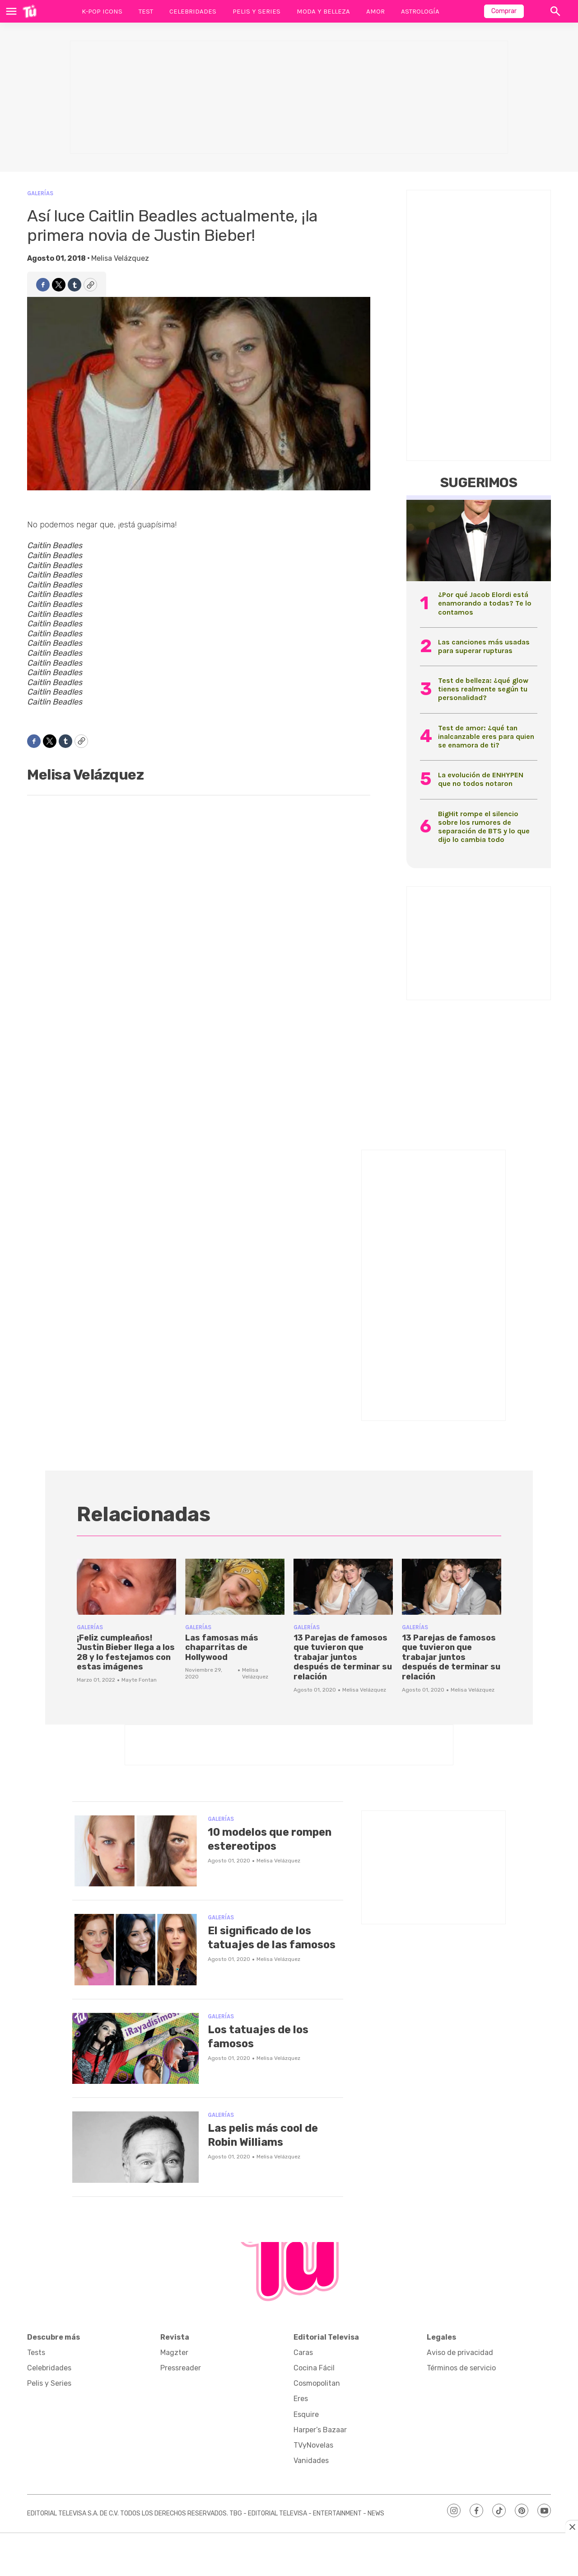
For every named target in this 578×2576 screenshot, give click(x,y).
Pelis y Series (256, 11)
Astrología (420, 11)
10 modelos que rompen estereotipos (270, 1839)
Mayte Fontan (139, 1680)
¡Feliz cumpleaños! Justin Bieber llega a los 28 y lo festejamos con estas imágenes (126, 1652)
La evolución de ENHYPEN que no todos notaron (480, 779)
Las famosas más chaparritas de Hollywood (221, 1647)
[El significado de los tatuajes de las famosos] (135, 1949)
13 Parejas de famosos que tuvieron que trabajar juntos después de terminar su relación (343, 1657)
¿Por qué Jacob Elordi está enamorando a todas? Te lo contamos (484, 603)
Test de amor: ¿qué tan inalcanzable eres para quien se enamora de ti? (486, 736)
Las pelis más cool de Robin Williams (269, 2135)
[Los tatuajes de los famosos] (135, 2048)
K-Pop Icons (102, 11)
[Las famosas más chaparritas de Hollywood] (234, 1587)
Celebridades (192, 11)
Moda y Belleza (323, 11)
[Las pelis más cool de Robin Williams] (135, 2147)
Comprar (504, 11)
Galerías (40, 193)
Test (146, 11)
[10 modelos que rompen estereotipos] (135, 1851)
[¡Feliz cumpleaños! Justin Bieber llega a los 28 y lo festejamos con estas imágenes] (126, 1587)
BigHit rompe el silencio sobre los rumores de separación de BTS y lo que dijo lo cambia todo (484, 826)
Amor (375, 11)
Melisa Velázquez (120, 258)
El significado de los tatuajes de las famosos (266, 1944)
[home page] (30, 11)
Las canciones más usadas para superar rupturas (484, 646)
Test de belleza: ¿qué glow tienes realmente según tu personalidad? (483, 689)
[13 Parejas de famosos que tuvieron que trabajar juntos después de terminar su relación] (343, 1587)
